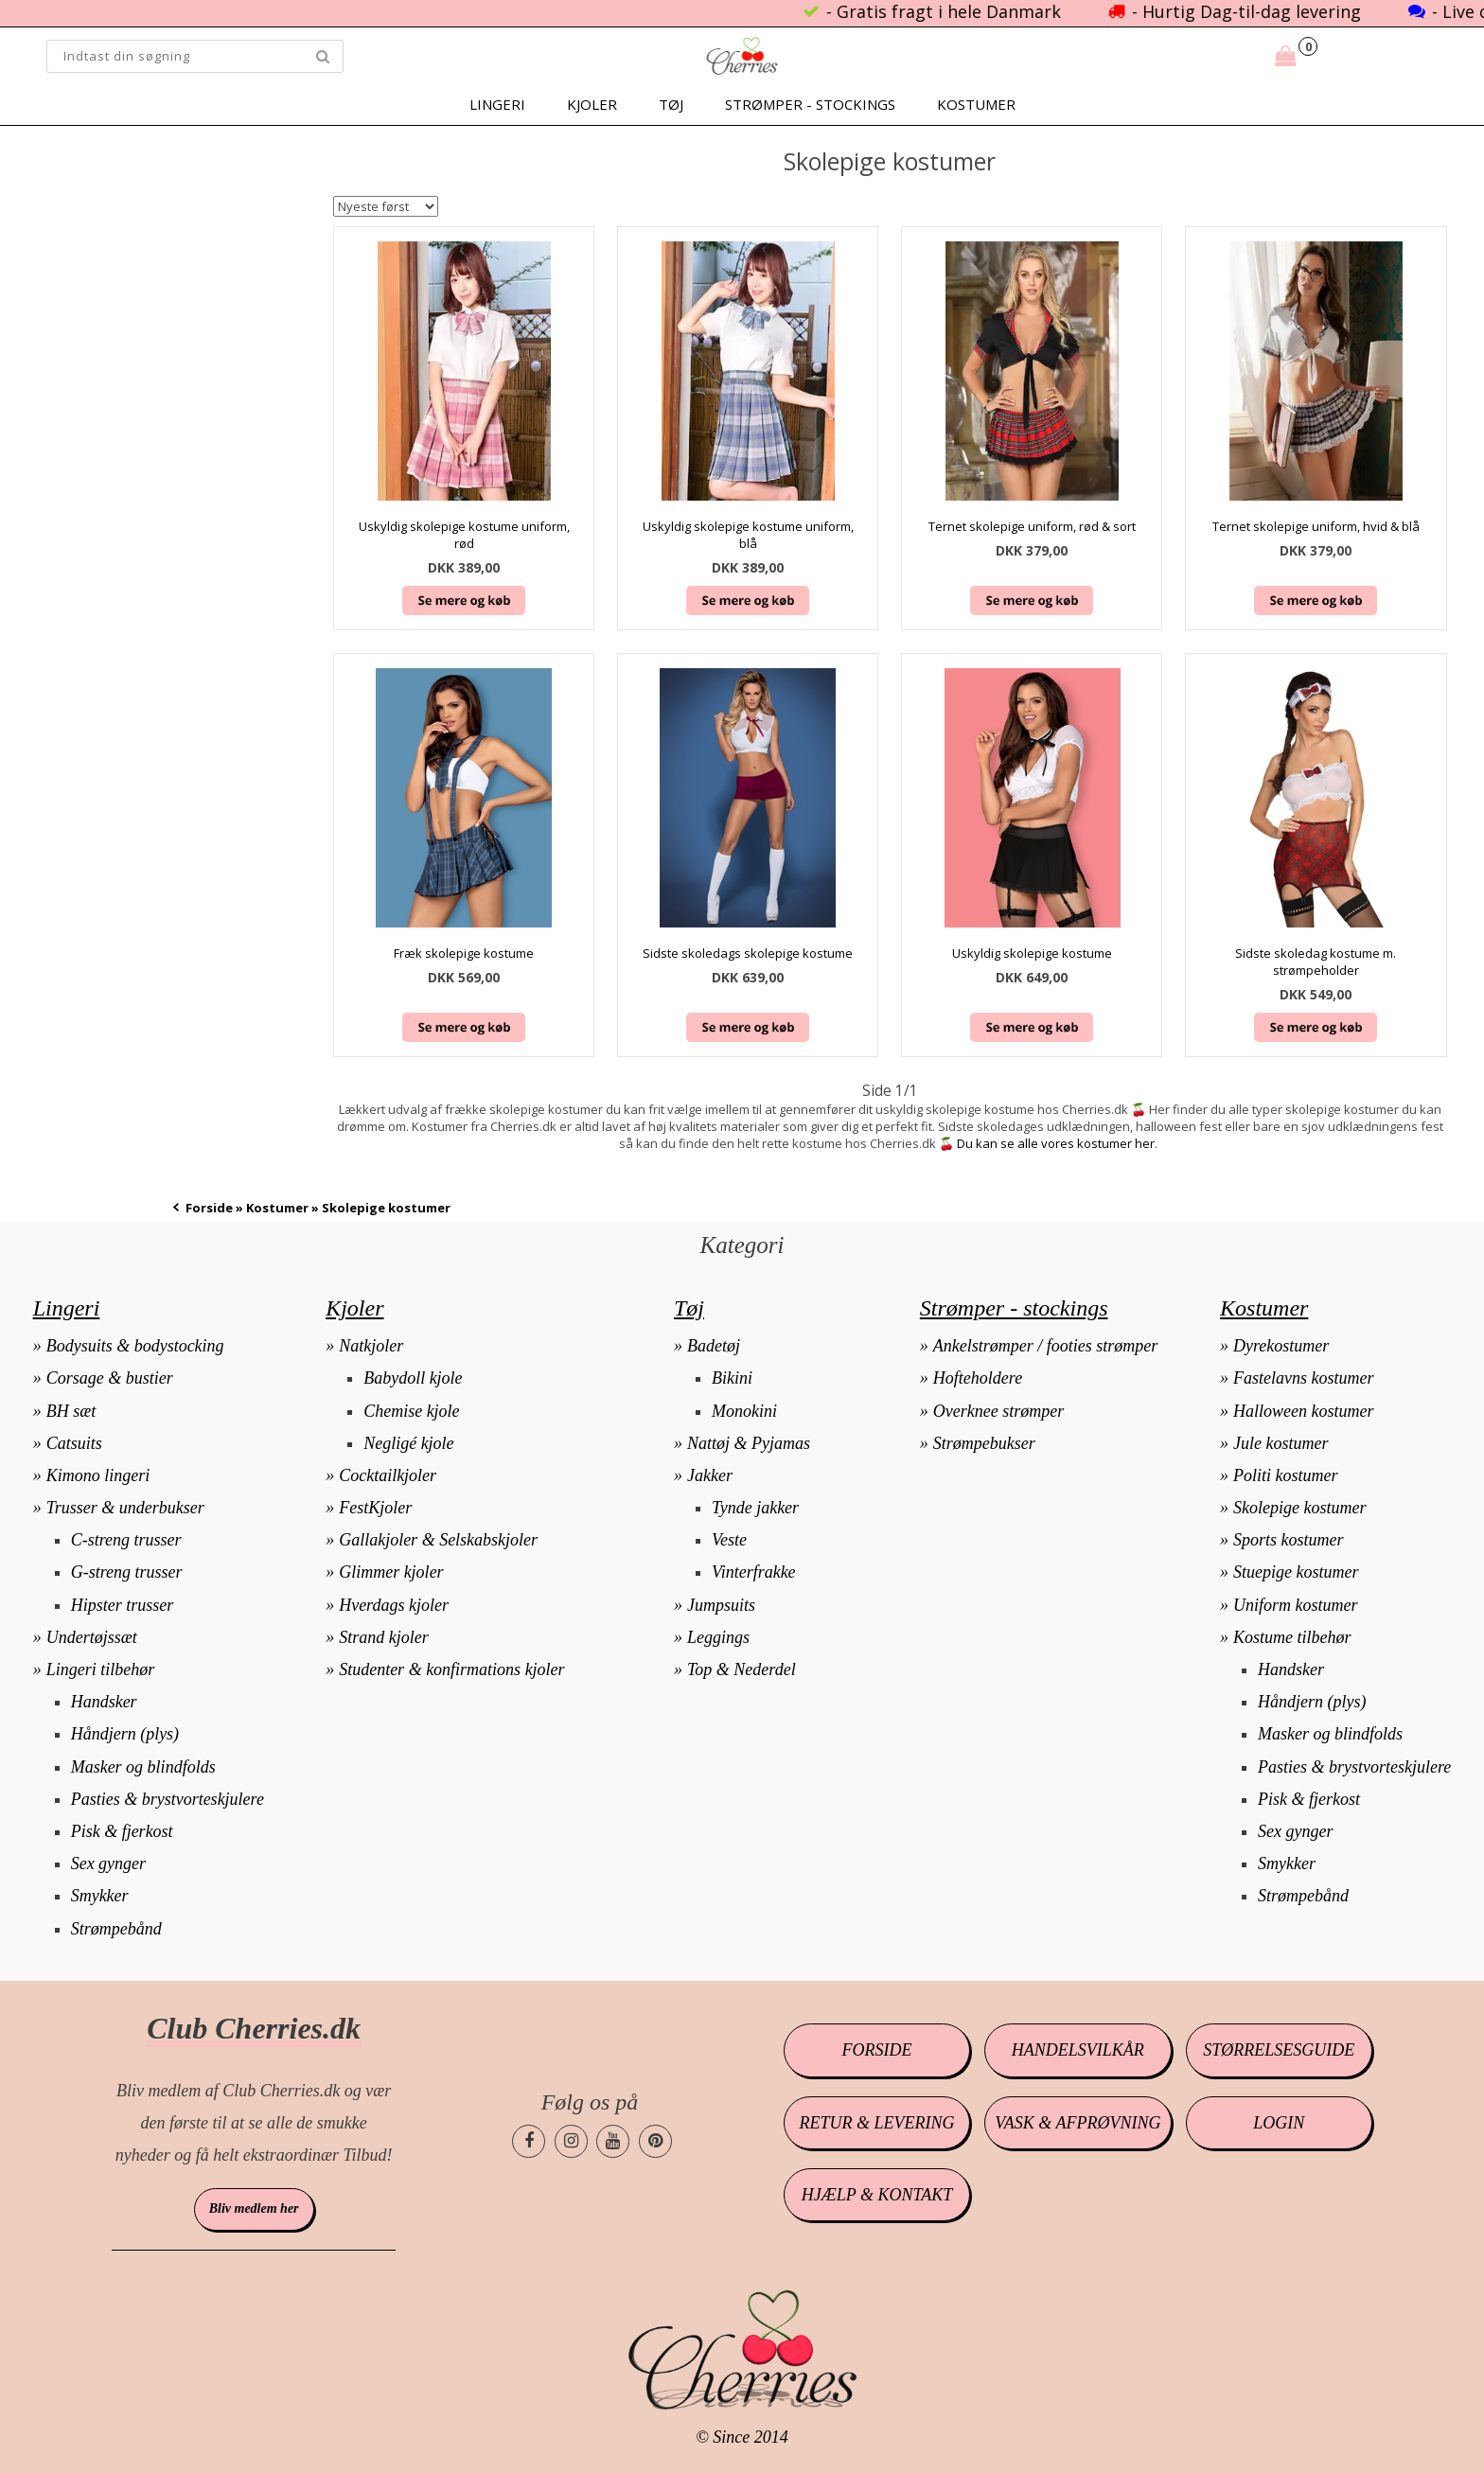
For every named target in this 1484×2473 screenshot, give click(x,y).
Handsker (104, 1701)
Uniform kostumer (1295, 1605)
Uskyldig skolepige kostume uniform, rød (464, 535)
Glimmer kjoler (391, 1572)
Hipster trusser (122, 1605)
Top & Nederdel (741, 1669)
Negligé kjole (408, 1443)
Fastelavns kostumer (1303, 1378)
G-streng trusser (127, 1572)
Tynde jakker (755, 1507)
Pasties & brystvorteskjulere (167, 1799)
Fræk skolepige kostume (464, 953)
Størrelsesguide (1278, 2049)
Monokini (744, 1411)
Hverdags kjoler (394, 1605)
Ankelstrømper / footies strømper (1045, 1345)
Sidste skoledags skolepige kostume (748, 953)
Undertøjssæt (91, 1637)
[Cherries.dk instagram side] (571, 2141)
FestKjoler (375, 1507)
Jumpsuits (721, 1605)
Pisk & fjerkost (122, 1831)
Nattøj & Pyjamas (748, 1443)
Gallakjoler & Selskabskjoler (438, 1539)
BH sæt (71, 1411)
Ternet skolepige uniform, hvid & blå (1316, 526)
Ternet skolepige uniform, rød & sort (1032, 526)
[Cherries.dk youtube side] (612, 2141)
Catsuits (74, 1443)
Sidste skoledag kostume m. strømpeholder (1315, 962)
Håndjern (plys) (125, 1733)
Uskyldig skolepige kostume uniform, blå (748, 535)
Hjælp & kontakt (877, 2194)
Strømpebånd (116, 1928)
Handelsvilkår (1078, 2049)
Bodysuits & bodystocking (135, 1345)
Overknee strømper (998, 1411)
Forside (209, 1207)
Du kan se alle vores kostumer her (1056, 1143)
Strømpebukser (984, 1443)
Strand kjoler (384, 1637)
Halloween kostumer (1303, 1411)
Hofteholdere (977, 1378)
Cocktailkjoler (387, 1475)
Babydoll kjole (412, 1378)
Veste (729, 1539)
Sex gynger (108, 1863)
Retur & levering (877, 2122)
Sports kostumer (1288, 1539)
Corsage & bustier (109, 1378)
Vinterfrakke (754, 1572)
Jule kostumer (1280, 1443)
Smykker (100, 1895)
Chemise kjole (411, 1411)
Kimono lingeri (98, 1475)
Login (1278, 2122)
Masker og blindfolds (143, 1767)
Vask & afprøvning (1077, 2122)
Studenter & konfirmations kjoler (451, 1669)
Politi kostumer (1285, 1475)
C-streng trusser (126, 1539)
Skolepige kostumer (1299, 1507)
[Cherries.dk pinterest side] (655, 2141)
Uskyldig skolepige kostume (1032, 953)
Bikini (732, 1378)
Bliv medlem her (254, 2208)
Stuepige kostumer (1295, 1572)
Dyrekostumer (1281, 1345)
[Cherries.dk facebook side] (528, 2141)
